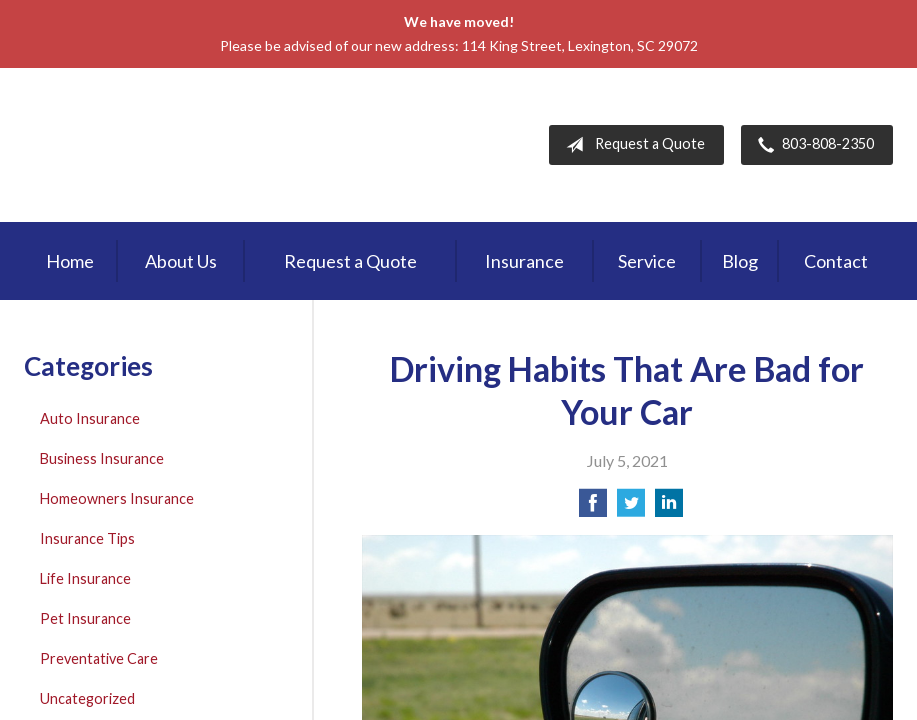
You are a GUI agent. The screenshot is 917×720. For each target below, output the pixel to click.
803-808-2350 (812, 145)
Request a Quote (631, 145)
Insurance (524, 261)
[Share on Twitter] (631, 508)
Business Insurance (102, 458)
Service (647, 261)
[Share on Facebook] (593, 508)
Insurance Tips (87, 538)
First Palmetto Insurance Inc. (193, 145)
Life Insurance (85, 578)
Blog (740, 261)
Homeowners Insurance (117, 498)
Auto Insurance (90, 418)
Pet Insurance (85, 618)
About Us (181, 261)
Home (70, 261)
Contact (836, 261)
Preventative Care (99, 658)
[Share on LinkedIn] (669, 508)
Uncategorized (87, 698)
